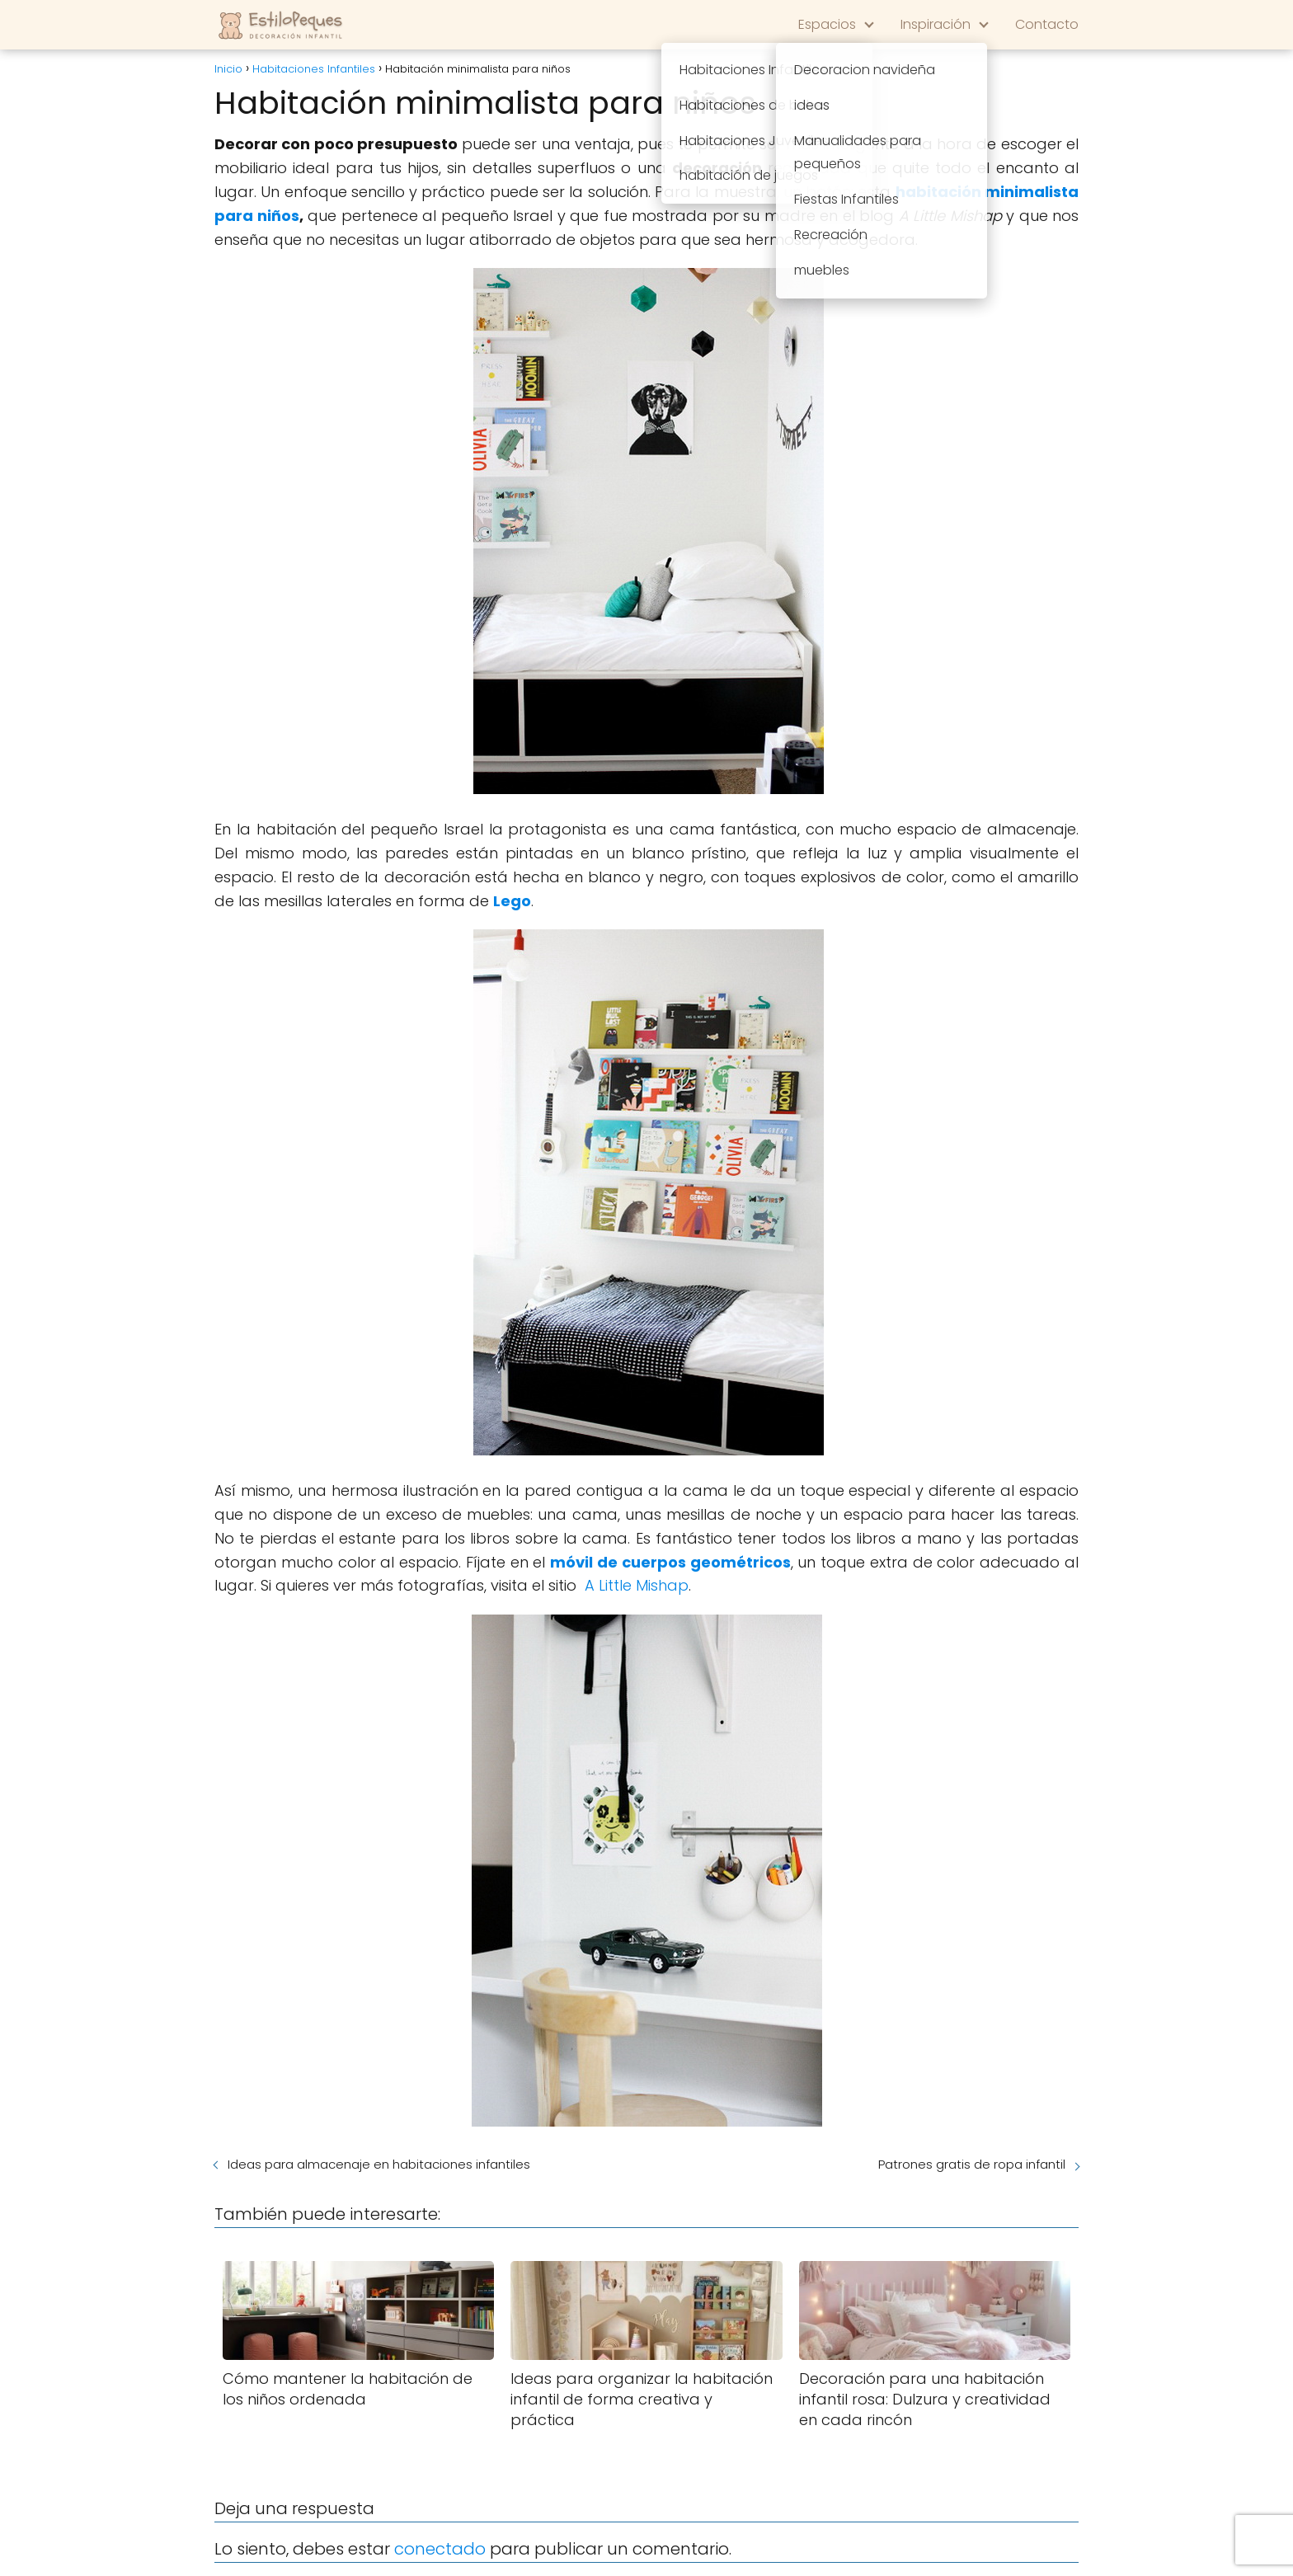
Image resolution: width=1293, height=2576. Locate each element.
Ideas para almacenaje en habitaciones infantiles (379, 2164)
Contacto (1047, 24)
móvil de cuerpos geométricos (670, 1562)
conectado (440, 2548)
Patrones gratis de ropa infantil (971, 2164)
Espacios (827, 24)
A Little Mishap (637, 1585)
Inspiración (935, 24)
